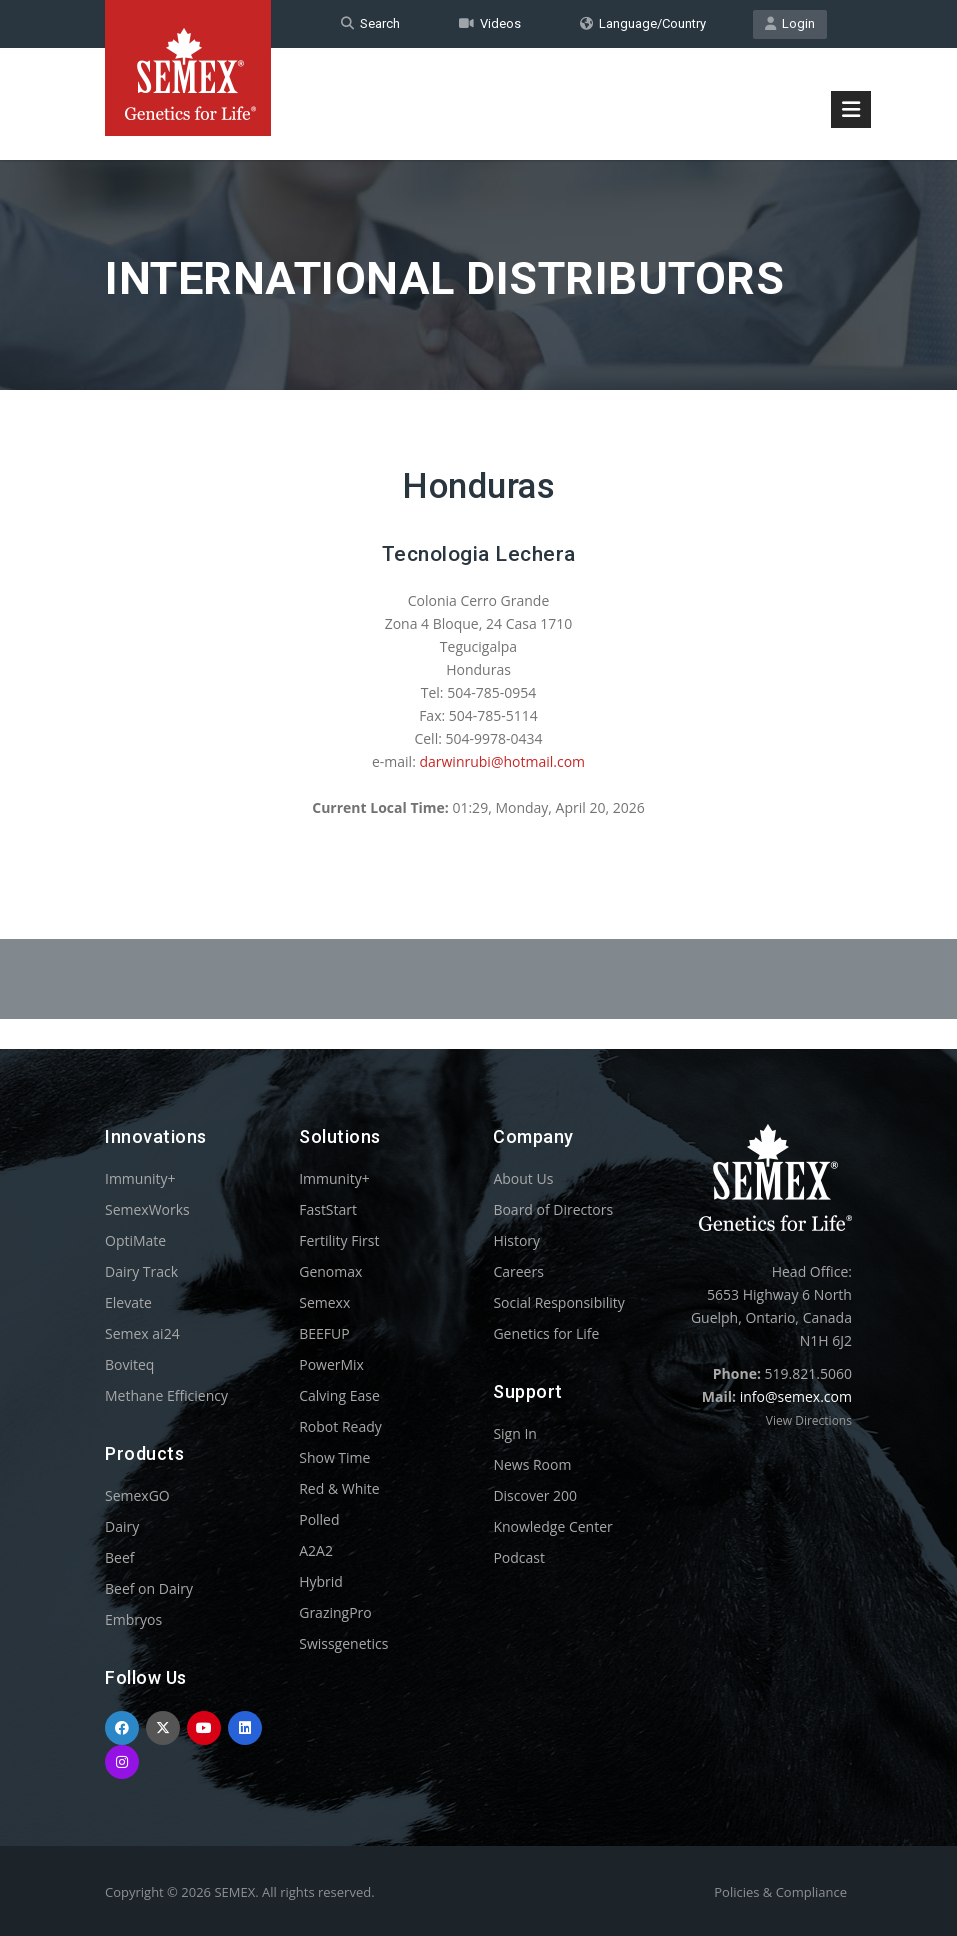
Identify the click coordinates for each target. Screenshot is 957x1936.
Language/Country (643, 23)
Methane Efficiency (166, 1395)
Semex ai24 (142, 1333)
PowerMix (331, 1364)
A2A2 (316, 1550)
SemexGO (137, 1495)
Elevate (128, 1302)
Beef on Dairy (149, 1588)
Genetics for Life (546, 1333)
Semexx (324, 1302)
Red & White (339, 1488)
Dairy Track (141, 1271)
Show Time (334, 1457)
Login (790, 23)
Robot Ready (340, 1426)
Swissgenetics (343, 1643)
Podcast (519, 1557)
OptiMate (135, 1240)
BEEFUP (324, 1333)
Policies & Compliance (780, 1892)
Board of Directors (553, 1209)
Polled (319, 1519)
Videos (490, 23)
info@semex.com (796, 1396)
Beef (119, 1557)
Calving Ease (339, 1395)
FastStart (328, 1209)
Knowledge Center (552, 1526)
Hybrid (321, 1581)
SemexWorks (147, 1209)
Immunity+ (140, 1178)
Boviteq (129, 1364)
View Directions (809, 1420)
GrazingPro (335, 1612)
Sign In (515, 1433)
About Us (523, 1178)
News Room (532, 1464)
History (516, 1240)
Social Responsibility (558, 1302)
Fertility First (339, 1240)
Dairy (122, 1526)
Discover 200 (535, 1495)
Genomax (330, 1271)
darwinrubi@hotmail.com (502, 761)
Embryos (133, 1619)
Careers (518, 1271)
